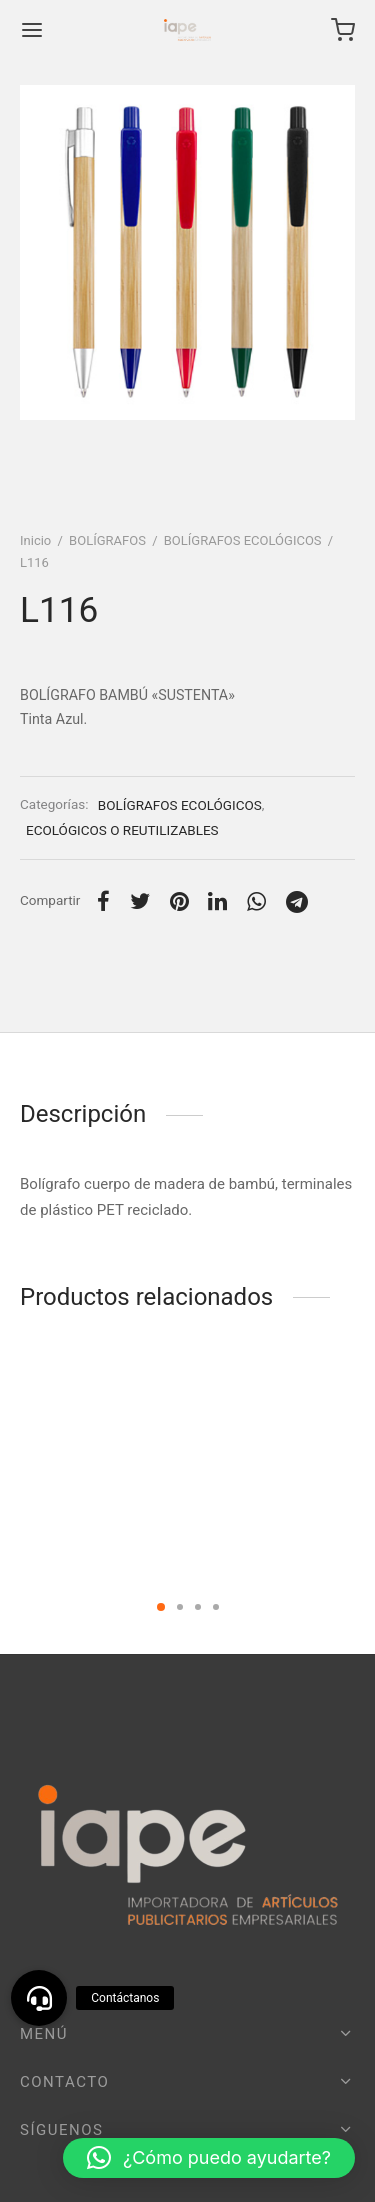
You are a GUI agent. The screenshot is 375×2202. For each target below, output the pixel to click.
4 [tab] (216, 1607)
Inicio (35, 540)
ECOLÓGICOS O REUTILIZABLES (122, 830)
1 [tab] (161, 1607)
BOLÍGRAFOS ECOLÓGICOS (243, 540)
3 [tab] (198, 1607)
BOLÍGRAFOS (107, 540)
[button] (209, 2158)
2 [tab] (180, 1607)
